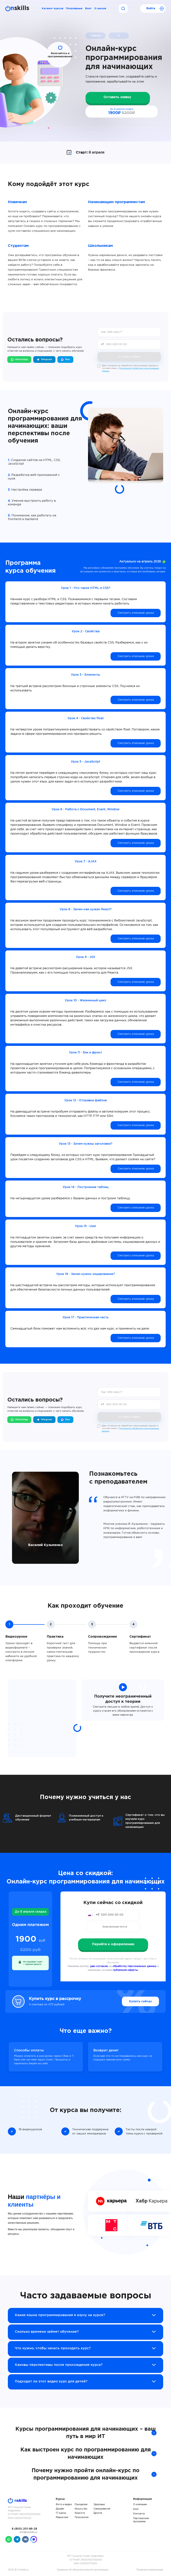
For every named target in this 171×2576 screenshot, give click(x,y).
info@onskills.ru (28, 2532)
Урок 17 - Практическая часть (85, 1317)
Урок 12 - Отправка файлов (85, 1100)
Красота (80, 2513)
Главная (95, 35)
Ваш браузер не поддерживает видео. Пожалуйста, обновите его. (42, 1718)
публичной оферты (125, 1970)
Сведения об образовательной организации (82, 2570)
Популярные (74, 8)
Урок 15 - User (85, 1226)
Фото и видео (64, 2504)
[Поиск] (123, 8)
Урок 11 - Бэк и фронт (85, 1052)
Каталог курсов (52, 8)
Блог (88, 8)
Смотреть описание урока (136, 613)
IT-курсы (61, 2513)
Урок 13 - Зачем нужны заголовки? (85, 1143)
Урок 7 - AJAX (86, 861)
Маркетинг (62, 2517)
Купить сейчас (140, 2001)
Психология (82, 2517)
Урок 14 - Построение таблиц (86, 1187)
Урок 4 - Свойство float (85, 718)
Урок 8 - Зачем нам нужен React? (86, 909)
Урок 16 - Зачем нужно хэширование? (85, 1274)
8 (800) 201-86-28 (24, 2529)
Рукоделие (81, 2504)
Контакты (139, 2514)
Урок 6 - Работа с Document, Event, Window (86, 809)
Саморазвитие (102, 2509)
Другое (98, 2513)
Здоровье (99, 2504)
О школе (100, 8)
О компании (140, 2504)
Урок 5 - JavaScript (85, 761)
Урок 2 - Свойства (86, 631)
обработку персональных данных (134, 1966)
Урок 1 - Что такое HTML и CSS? (85, 588)
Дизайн (60, 2509)
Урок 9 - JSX (85, 957)
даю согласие (99, 1966)
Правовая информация (149, 2570)
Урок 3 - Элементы (85, 674)
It (119, 35)
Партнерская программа (141, 2520)
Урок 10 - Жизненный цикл (85, 1000)
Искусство (81, 2509)
